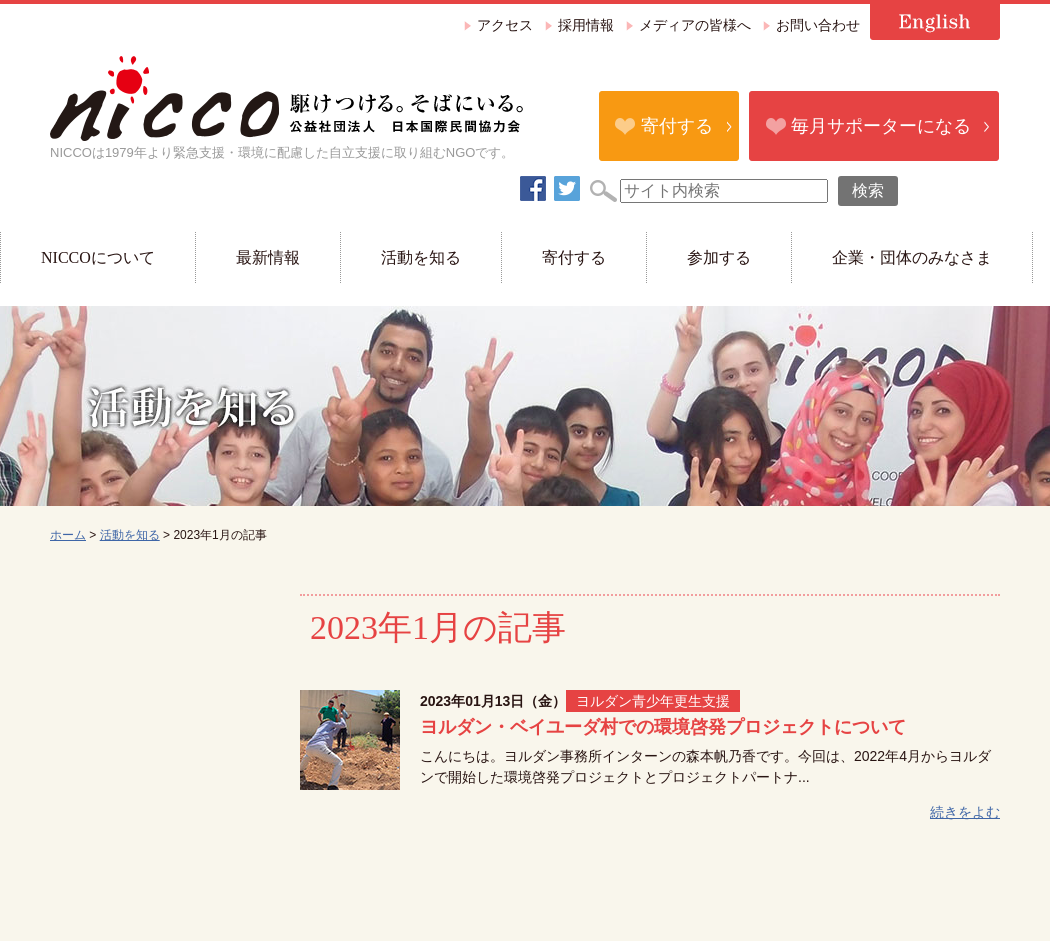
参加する (719, 257)
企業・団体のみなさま (912, 257)
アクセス (505, 25)
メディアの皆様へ (695, 25)
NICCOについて (98, 257)
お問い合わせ (818, 25)
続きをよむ (965, 812)
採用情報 (586, 25)
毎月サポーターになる (881, 126)
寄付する (677, 126)
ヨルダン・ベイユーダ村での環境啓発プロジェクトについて (663, 727)
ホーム (68, 535)
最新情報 (268, 257)
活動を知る (421, 257)
